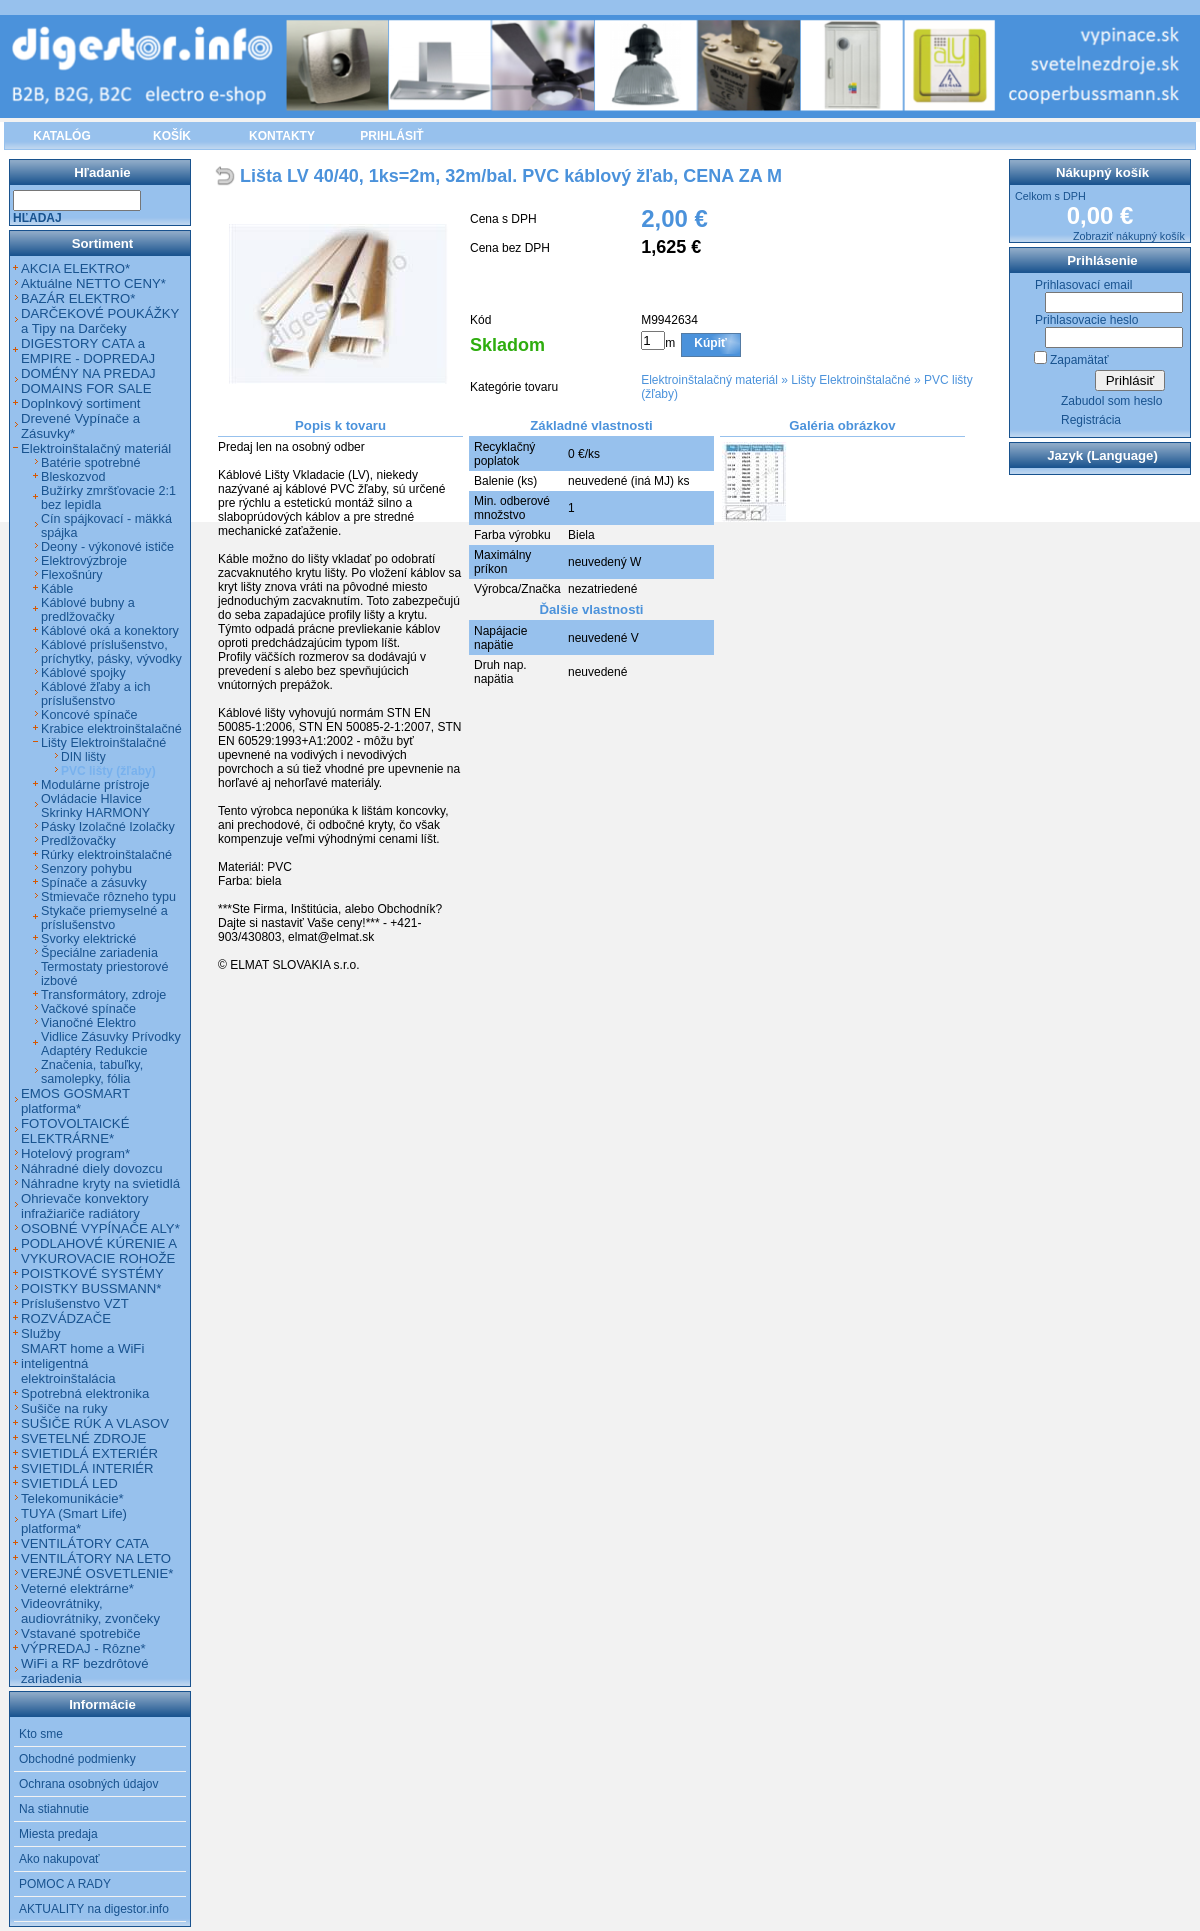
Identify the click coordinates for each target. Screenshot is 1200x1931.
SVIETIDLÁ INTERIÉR (87, 1468)
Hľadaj (37, 218)
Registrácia (1091, 420)
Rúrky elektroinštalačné (106, 855)
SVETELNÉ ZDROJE (83, 1438)
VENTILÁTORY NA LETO (96, 1558)
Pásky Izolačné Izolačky (108, 827)
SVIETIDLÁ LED (69, 1483)
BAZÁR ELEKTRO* (78, 298)
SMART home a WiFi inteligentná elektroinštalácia (82, 1363)
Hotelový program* (75, 1153)
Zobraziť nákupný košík (1129, 236)
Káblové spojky (83, 673)
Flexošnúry (72, 575)
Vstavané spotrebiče (81, 1633)
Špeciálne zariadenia (99, 953)
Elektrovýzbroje (84, 561)
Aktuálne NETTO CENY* (93, 283)
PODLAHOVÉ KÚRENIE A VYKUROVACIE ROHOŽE (98, 1251)
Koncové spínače (89, 715)
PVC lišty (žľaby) (108, 771)
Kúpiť (710, 343)
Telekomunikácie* (72, 1498)
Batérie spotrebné (90, 463)
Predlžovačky (78, 841)
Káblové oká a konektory (110, 631)
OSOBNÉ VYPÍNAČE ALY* (100, 1228)
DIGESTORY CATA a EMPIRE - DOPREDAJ (88, 351)
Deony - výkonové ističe (107, 547)
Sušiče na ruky (64, 1408)
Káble (57, 589)
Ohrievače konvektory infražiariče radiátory (85, 1206)
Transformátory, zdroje (103, 995)
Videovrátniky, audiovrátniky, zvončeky (90, 1611)
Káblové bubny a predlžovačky (88, 610)
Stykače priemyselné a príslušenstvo (104, 918)
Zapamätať (1079, 360)
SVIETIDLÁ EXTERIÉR (89, 1453)
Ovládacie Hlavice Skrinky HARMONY (95, 806)
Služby (41, 1333)
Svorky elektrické (88, 939)
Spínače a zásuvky (94, 883)
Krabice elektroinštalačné (111, 729)
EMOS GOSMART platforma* (75, 1101)
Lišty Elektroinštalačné (850, 380)
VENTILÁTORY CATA (85, 1543)
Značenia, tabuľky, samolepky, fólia (92, 1072)
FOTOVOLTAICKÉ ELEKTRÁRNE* (75, 1131)
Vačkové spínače (88, 1009)
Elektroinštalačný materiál (709, 380)
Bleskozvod (73, 477)
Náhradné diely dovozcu (92, 1168)
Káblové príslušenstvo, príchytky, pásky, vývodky (111, 652)
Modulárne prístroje (95, 785)
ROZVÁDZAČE (66, 1318)
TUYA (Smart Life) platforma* (74, 1521)
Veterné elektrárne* (77, 1588)
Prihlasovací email (1083, 285)
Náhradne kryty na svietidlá (100, 1183)
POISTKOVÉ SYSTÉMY (92, 1273)
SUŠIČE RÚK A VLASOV (95, 1423)
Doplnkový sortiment (80, 403)
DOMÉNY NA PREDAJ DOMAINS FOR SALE (88, 381)
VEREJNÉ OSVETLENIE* (97, 1573)
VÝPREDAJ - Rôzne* (83, 1648)
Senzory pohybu (86, 869)
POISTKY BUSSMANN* (91, 1288)
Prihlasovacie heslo (1086, 320)
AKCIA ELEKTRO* (75, 268)
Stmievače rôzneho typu (108, 897)
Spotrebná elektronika (85, 1393)
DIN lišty (83, 757)
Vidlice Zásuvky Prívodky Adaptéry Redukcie (111, 1044)
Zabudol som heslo (1111, 401)
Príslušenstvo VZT (75, 1303)
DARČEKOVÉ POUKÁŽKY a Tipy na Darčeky (100, 321)
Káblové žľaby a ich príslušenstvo (95, 694)
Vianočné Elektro (88, 1023)
